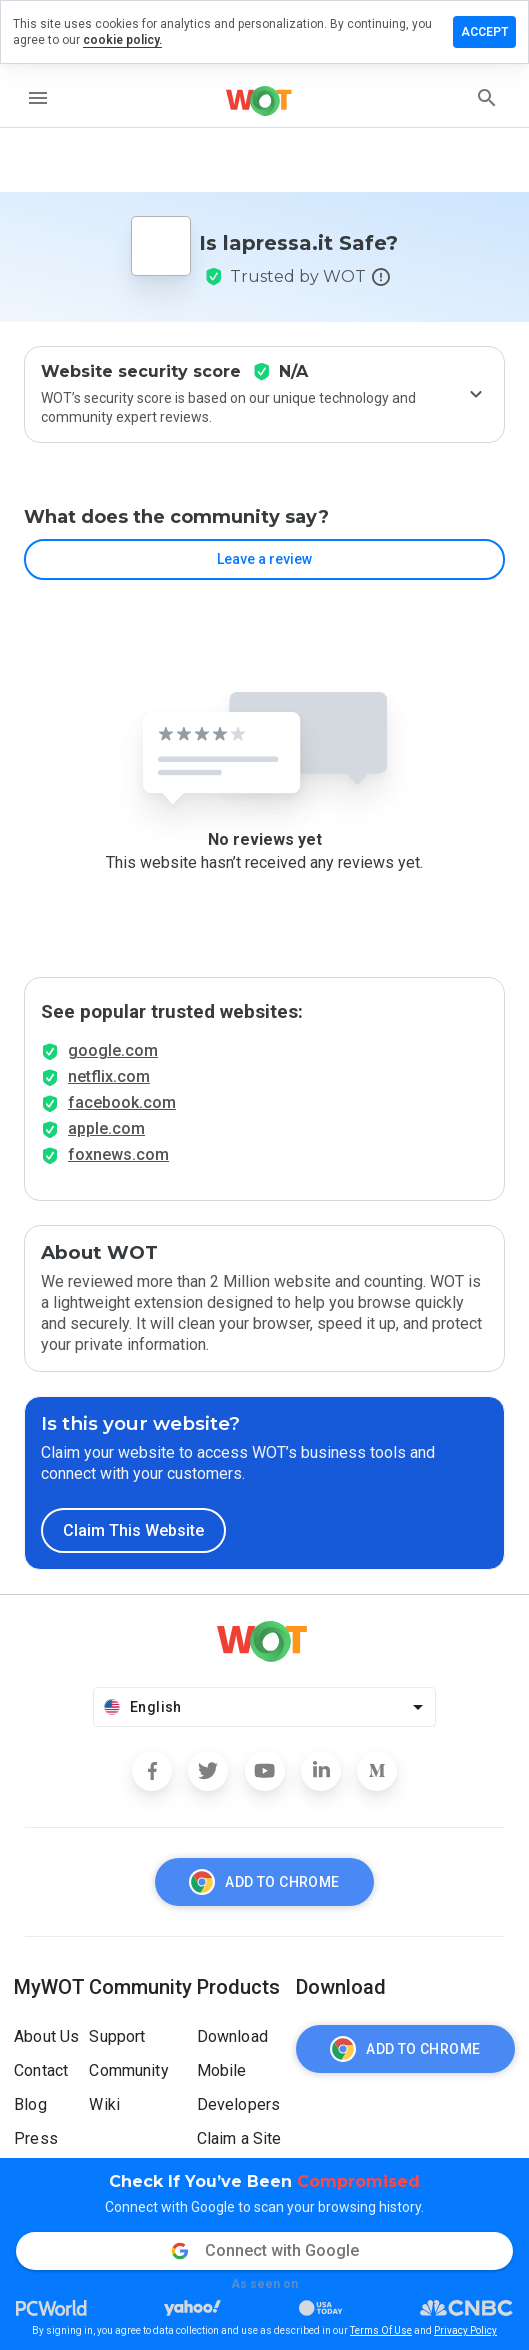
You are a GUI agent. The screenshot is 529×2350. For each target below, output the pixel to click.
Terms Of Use (381, 2330)
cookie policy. (122, 40)
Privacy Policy (465, 2330)
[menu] (38, 98)
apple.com (106, 1128)
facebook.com (122, 1102)
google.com (113, 1050)
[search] (487, 98)
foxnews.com (118, 1154)
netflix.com (109, 1076)
